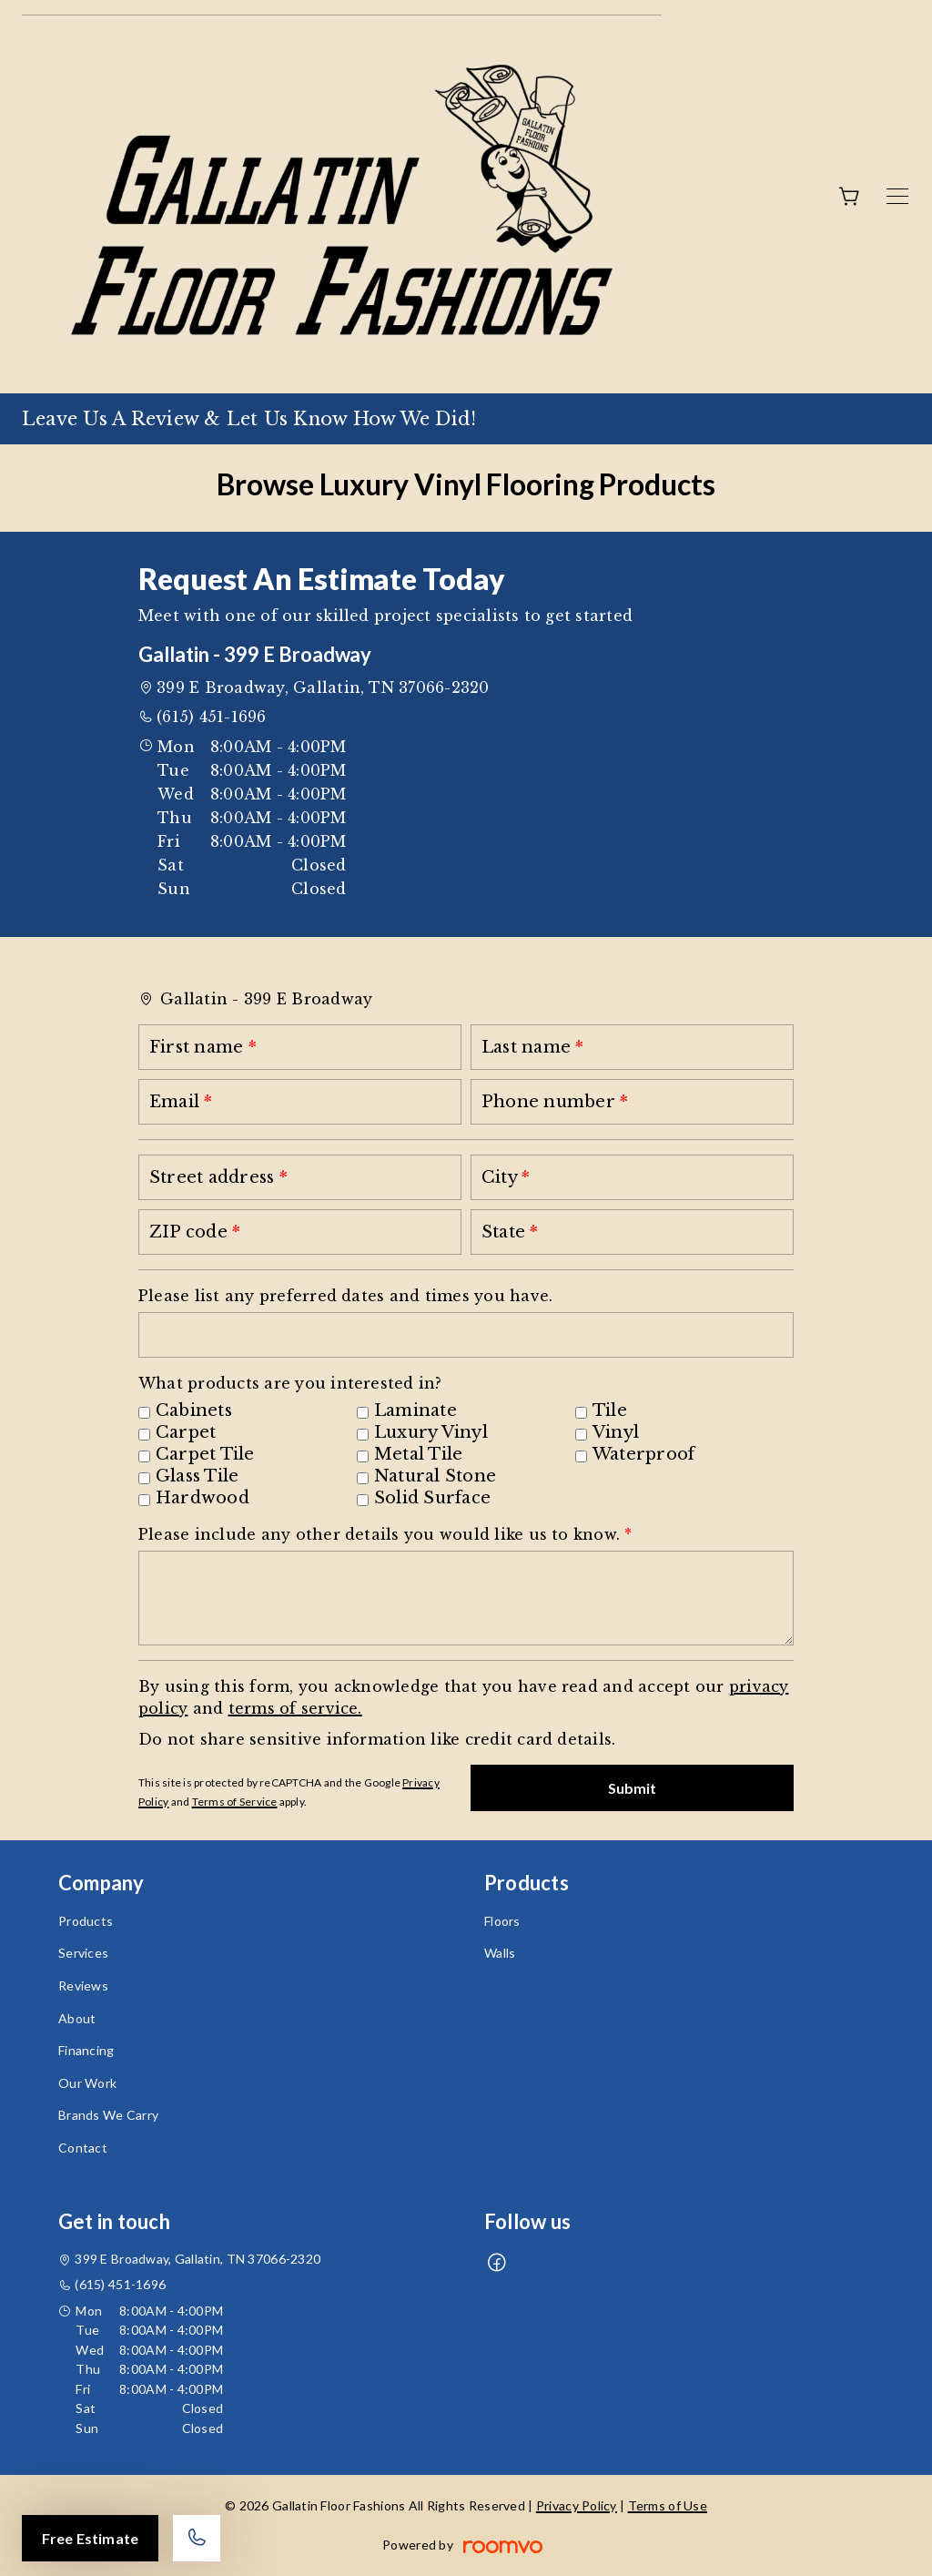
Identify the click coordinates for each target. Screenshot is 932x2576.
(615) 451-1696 (211, 717)
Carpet (186, 1432)
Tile (610, 1410)
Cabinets (194, 1410)
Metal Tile (418, 1454)
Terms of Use (667, 2505)
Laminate (415, 1410)
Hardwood (202, 1498)
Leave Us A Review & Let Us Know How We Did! (249, 419)
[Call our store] (196, 2538)
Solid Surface (432, 1498)
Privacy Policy (576, 2505)
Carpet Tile (205, 1454)
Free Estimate (90, 2538)
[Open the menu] (897, 196)
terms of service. (295, 1708)
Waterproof (643, 1454)
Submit (632, 1788)
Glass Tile (197, 1476)
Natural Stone (435, 1476)
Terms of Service (235, 1801)
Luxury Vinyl (431, 1432)
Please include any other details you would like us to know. (381, 1534)
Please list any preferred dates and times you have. (345, 1296)
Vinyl (616, 1432)
